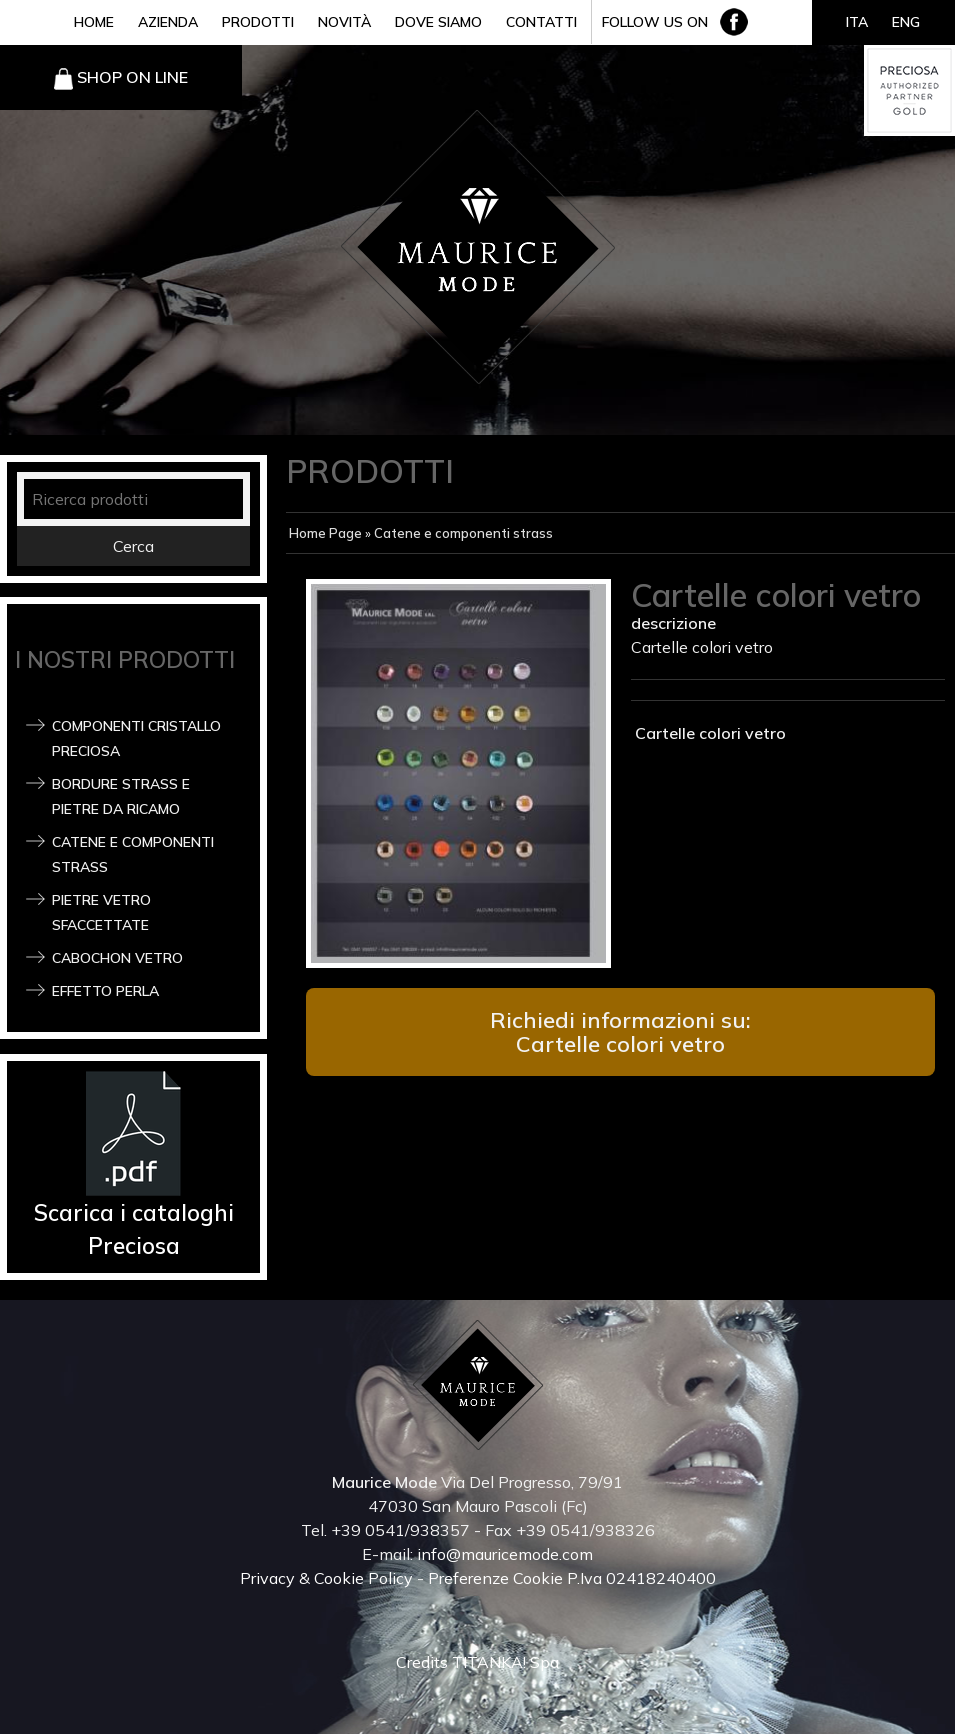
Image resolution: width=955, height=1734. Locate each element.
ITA (857, 22)
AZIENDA (168, 22)
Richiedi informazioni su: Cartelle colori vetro (620, 1032)
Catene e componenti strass (463, 533)
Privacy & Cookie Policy (326, 1578)
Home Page (325, 533)
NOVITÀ (344, 22)
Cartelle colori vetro (708, 733)
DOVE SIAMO (438, 22)
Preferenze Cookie (495, 1578)
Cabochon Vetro (117, 958)
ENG (906, 22)
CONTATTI (541, 22)
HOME (94, 22)
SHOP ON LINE (132, 77)
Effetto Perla (105, 991)
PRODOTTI (258, 22)
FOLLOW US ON (655, 22)
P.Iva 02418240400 (641, 1578)
